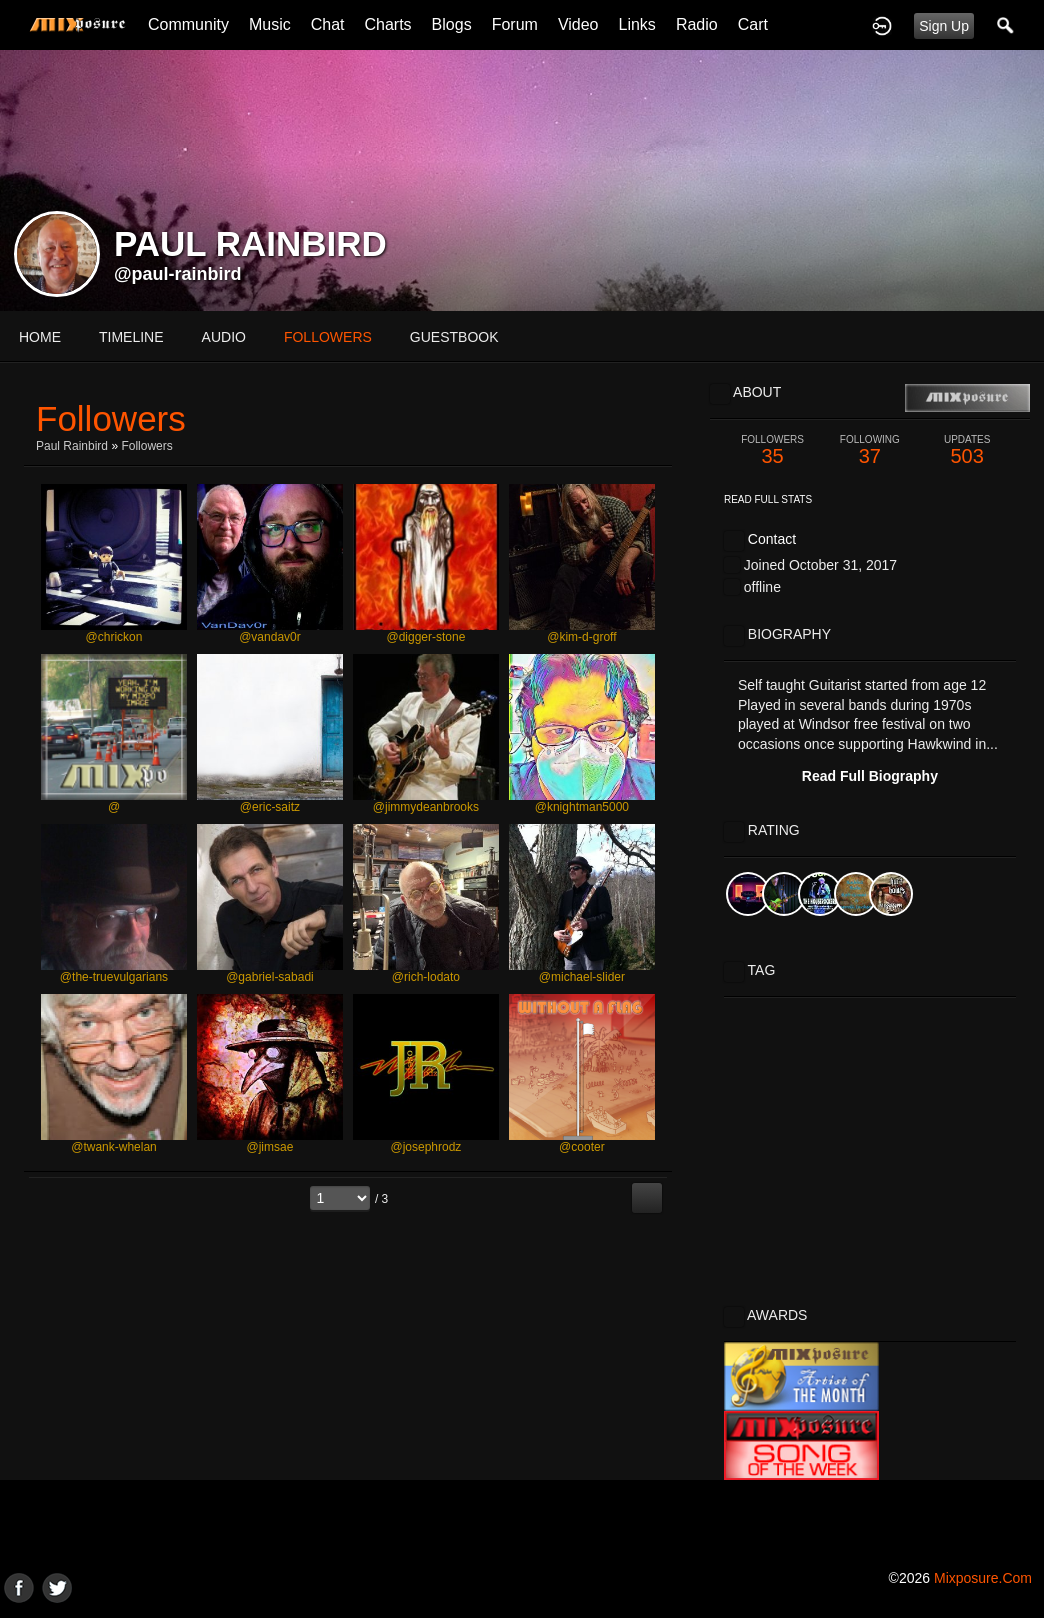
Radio (697, 24)
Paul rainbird (73, 446)
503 (967, 450)
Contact (772, 539)
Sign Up (944, 26)
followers (328, 337)
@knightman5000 (582, 807)
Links (637, 24)
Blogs (452, 24)
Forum (515, 24)
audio (224, 337)
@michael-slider (582, 977)
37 (869, 450)
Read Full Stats (768, 499)
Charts (387, 24)
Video (578, 24)
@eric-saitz (270, 807)
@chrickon (114, 637)
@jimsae (270, 1147)
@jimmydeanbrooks (426, 807)
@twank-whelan (114, 1147)
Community (188, 24)
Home (40, 337)
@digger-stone (425, 637)
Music (270, 24)
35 (772, 450)
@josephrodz (425, 1147)
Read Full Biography (870, 776)
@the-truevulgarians (114, 977)
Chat (328, 24)
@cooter (582, 1147)
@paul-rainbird (178, 274)
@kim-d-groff (581, 637)
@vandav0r (270, 637)
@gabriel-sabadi (270, 977)
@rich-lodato (426, 977)
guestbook (454, 337)
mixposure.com (983, 1578)
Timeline (131, 337)
